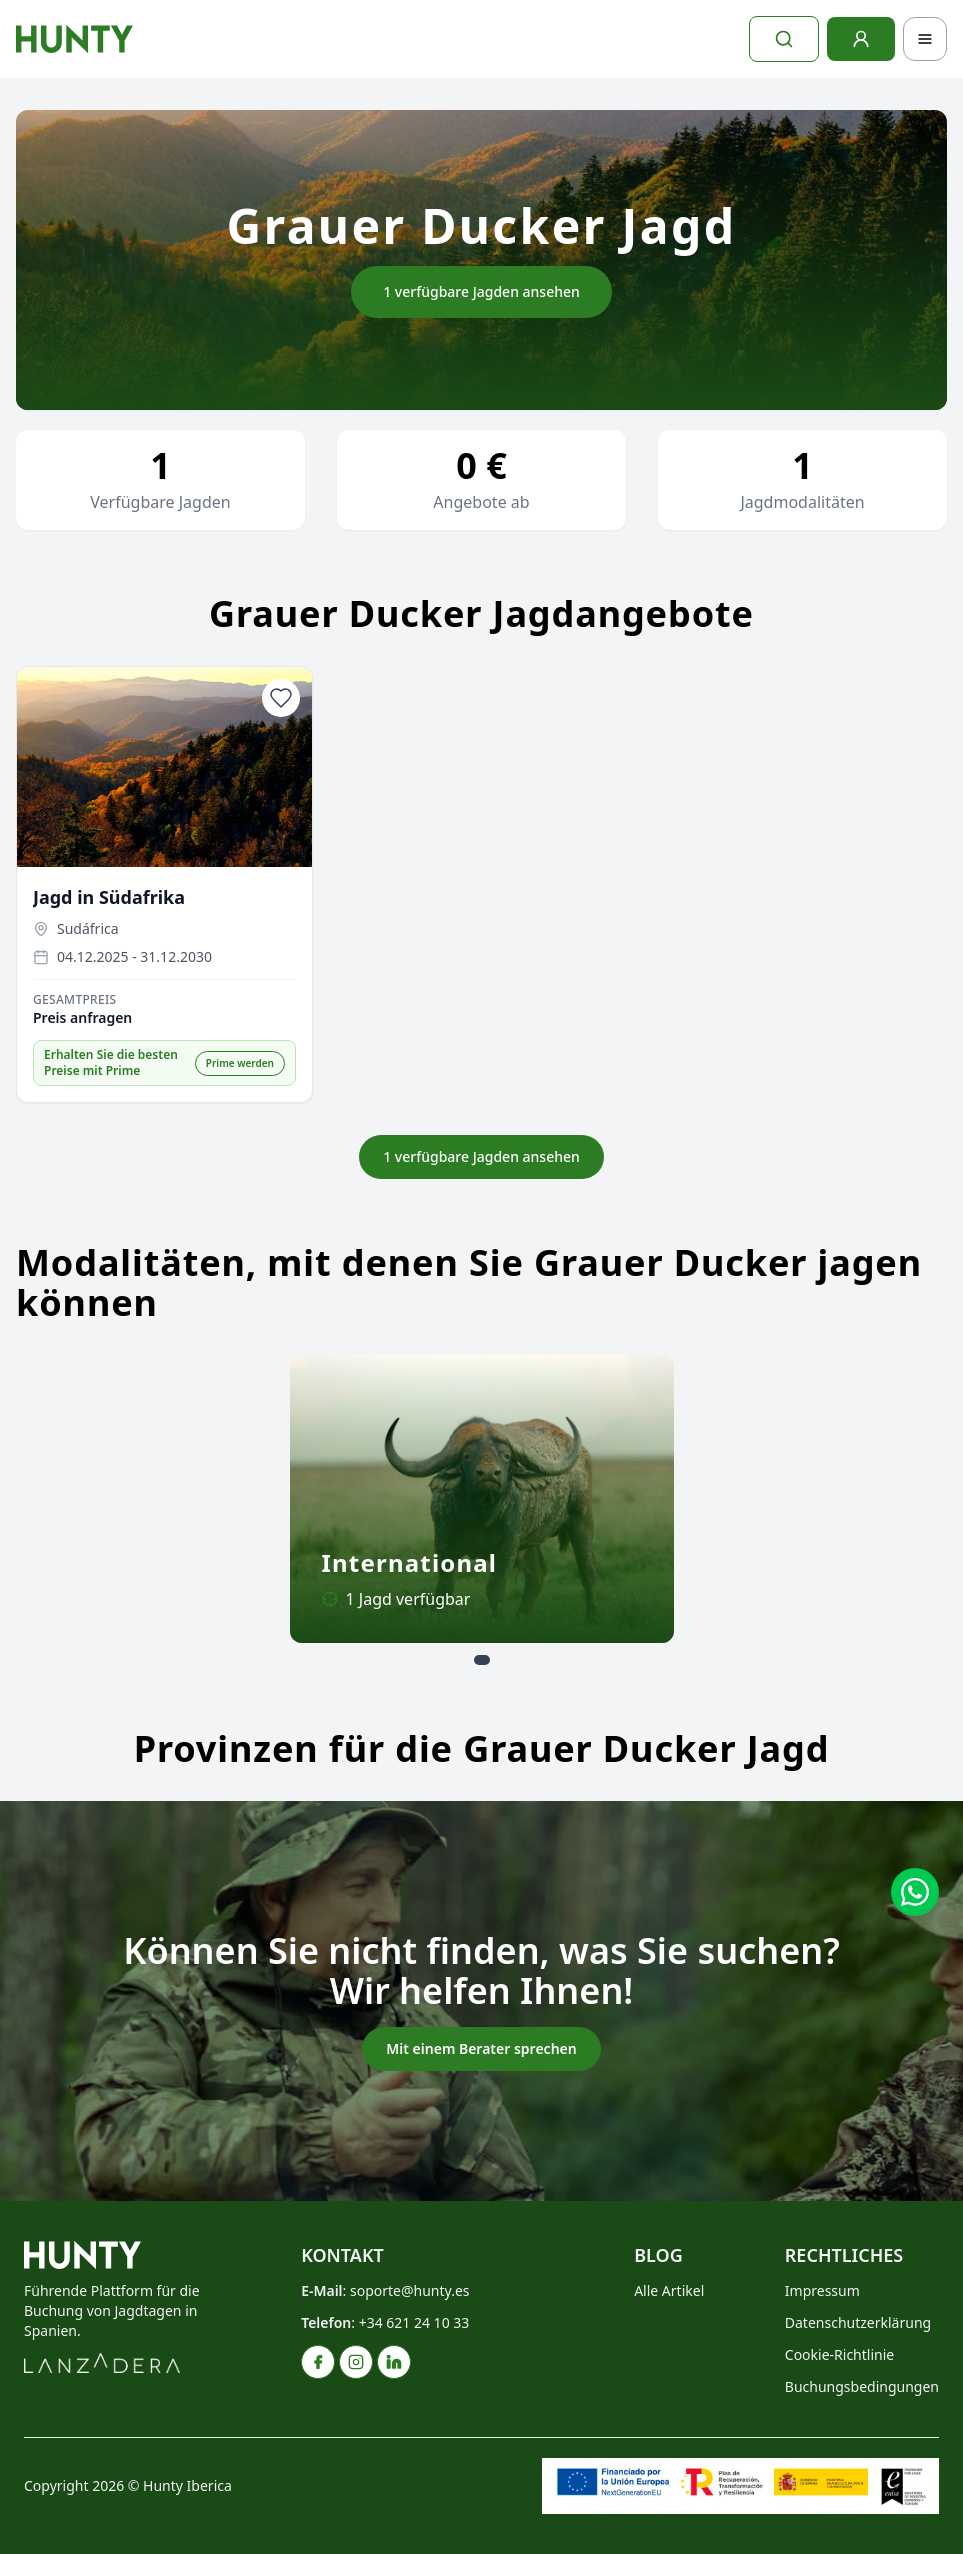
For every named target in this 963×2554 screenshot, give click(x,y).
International (410, 1563)
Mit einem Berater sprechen (481, 2048)
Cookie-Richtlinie (839, 2354)
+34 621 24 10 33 (414, 2322)
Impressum (822, 2290)
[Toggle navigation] (925, 39)
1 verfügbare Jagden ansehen (481, 291)
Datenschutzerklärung (858, 2322)
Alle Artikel (669, 2290)
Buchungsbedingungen (862, 2386)
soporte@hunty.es (410, 2290)
